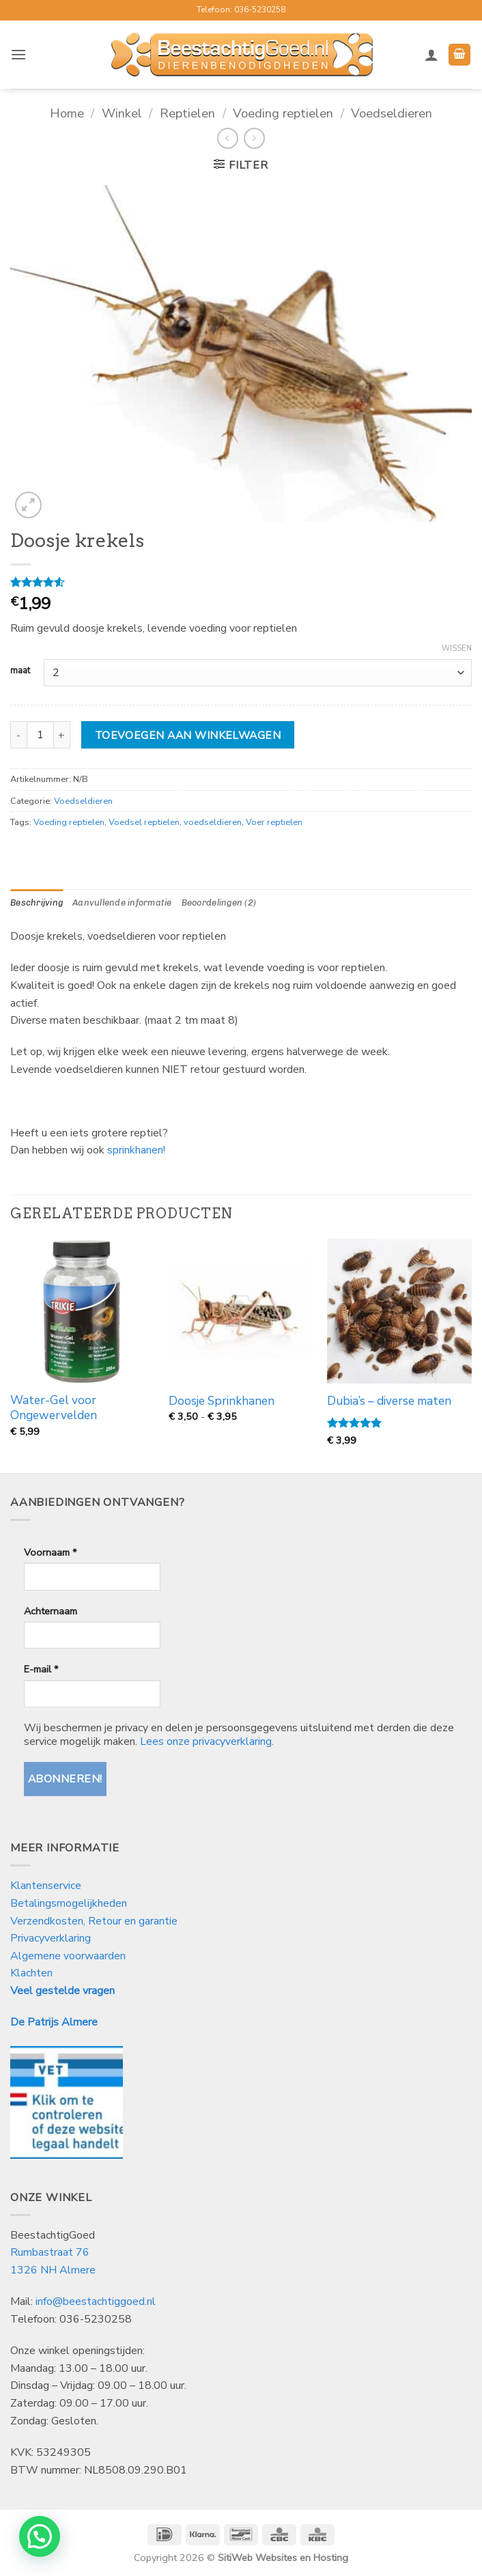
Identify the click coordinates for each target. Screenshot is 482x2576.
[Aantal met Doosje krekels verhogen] (62, 734)
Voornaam (50, 1552)
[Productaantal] (40, 734)
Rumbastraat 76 (49, 2252)
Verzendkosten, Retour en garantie (94, 1921)
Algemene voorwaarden (68, 1955)
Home (67, 113)
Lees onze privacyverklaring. (207, 1741)
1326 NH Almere (53, 2270)
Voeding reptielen (283, 113)
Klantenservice (47, 1885)
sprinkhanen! (136, 1150)
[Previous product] (254, 138)
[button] (18, 54)
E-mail (41, 1669)
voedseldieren (213, 822)
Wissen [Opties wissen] (457, 649)
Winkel (122, 113)
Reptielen (187, 113)
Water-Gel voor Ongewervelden (53, 1408)
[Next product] (227, 138)
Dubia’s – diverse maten (389, 1401)
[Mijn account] (431, 55)
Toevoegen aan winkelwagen (188, 735)
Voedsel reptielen (144, 822)
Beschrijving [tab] (36, 902)
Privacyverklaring (50, 1938)
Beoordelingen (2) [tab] (219, 902)
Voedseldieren (391, 113)
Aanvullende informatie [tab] (122, 902)
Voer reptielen (274, 822)
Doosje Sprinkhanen (221, 1401)
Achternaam (50, 1611)
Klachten (31, 1972)
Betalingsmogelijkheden (68, 1903)
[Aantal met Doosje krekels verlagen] (18, 734)
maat (20, 671)
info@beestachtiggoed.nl (96, 2301)
